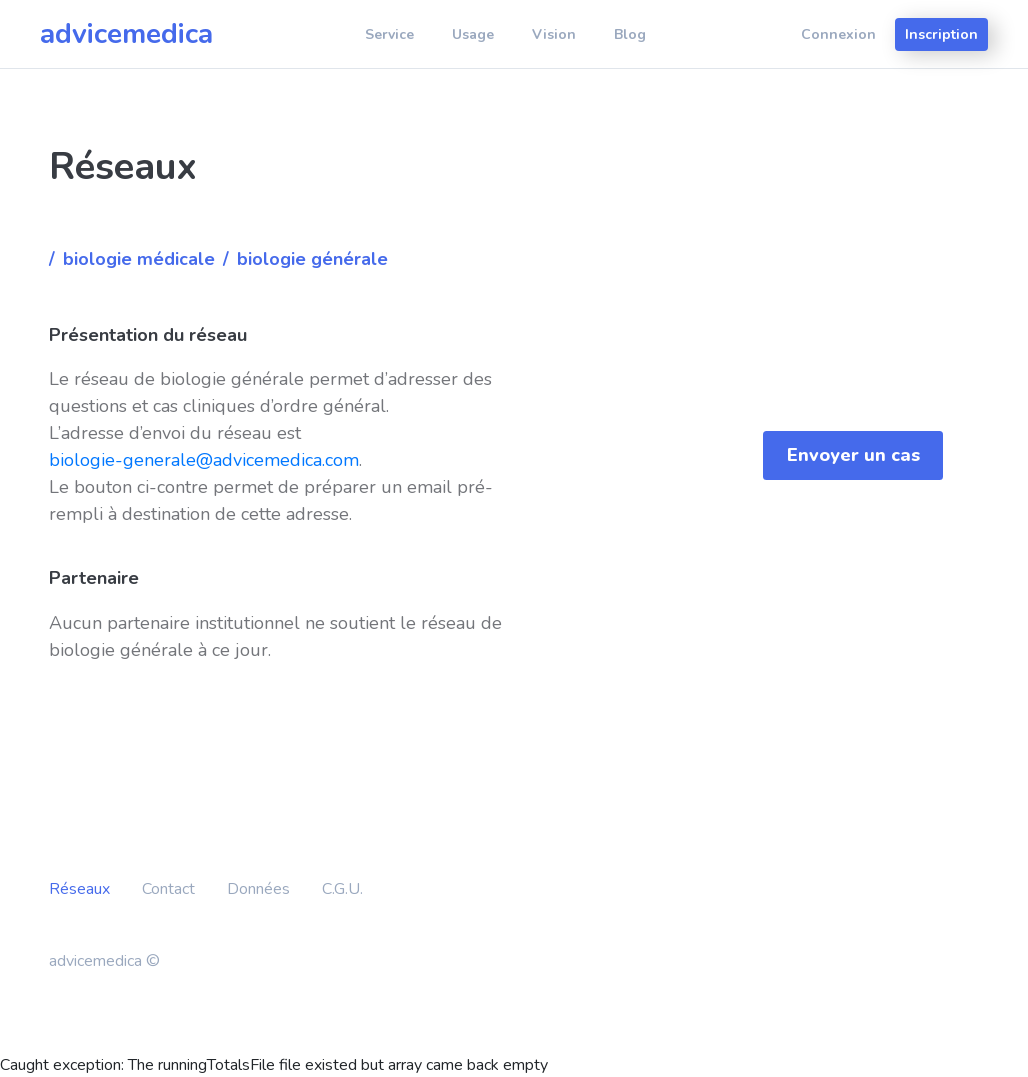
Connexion (838, 34)
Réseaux (79, 889)
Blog (630, 34)
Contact (168, 889)
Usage (473, 34)
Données (258, 889)
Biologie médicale (139, 259)
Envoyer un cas (853, 455)
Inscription (941, 34)
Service (389, 34)
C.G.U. (342, 889)
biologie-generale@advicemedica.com (204, 460)
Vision (554, 34)
